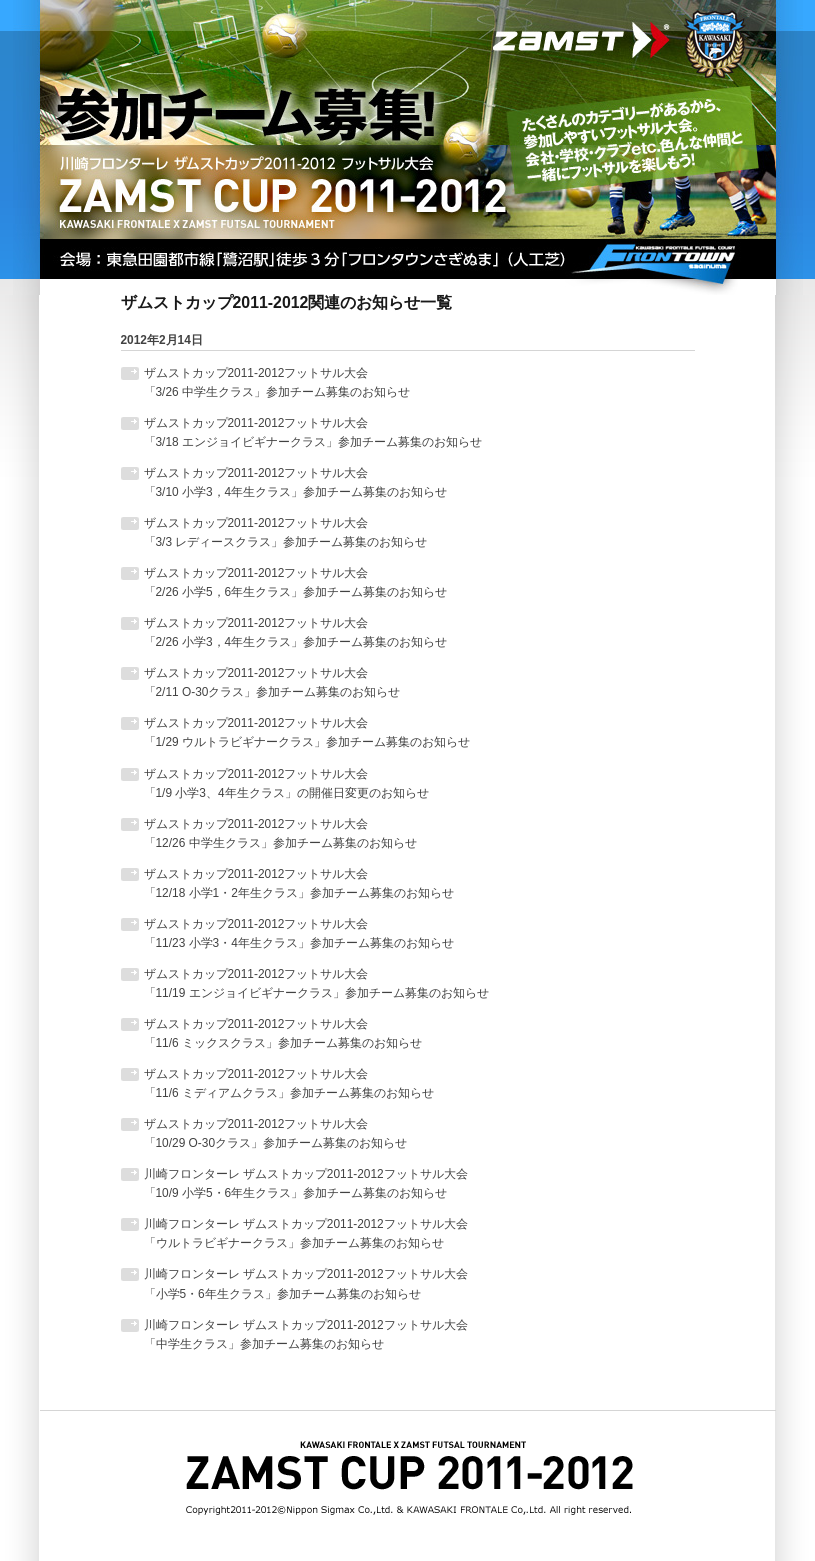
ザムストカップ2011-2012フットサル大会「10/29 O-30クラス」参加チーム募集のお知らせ (276, 1133)
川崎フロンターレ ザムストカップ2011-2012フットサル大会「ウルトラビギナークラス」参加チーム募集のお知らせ (306, 1233)
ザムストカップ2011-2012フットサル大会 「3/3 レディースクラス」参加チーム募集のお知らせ (286, 532)
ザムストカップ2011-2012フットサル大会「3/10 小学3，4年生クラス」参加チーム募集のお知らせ (296, 482)
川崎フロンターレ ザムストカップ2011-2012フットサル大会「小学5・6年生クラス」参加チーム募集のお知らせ (306, 1283)
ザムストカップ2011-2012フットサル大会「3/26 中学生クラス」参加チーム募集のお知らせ (277, 382)
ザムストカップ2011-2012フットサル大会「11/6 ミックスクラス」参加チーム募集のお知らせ (283, 1033)
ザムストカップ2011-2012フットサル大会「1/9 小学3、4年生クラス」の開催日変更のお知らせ (286, 783)
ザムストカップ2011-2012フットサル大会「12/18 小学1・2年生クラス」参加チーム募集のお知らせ (299, 883)
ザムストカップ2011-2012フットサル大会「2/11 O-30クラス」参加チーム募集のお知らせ (272, 682)
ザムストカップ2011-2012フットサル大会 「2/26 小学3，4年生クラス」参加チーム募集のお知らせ (296, 632)
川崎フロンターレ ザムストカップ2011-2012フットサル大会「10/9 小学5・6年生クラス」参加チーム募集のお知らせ (306, 1183)
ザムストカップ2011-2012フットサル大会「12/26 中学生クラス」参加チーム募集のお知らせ (280, 833)
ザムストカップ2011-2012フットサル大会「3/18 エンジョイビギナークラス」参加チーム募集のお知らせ (313, 432)
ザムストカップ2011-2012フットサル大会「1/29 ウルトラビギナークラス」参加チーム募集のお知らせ (307, 732)
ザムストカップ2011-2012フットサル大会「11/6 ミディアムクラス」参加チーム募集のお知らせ (289, 1083)
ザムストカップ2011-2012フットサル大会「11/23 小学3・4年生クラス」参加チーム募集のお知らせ (299, 933)
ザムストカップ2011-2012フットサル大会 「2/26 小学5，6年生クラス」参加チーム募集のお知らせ (296, 582)
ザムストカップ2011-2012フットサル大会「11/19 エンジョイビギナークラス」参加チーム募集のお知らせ (316, 983)
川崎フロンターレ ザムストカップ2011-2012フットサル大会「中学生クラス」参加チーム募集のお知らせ (306, 1334)
